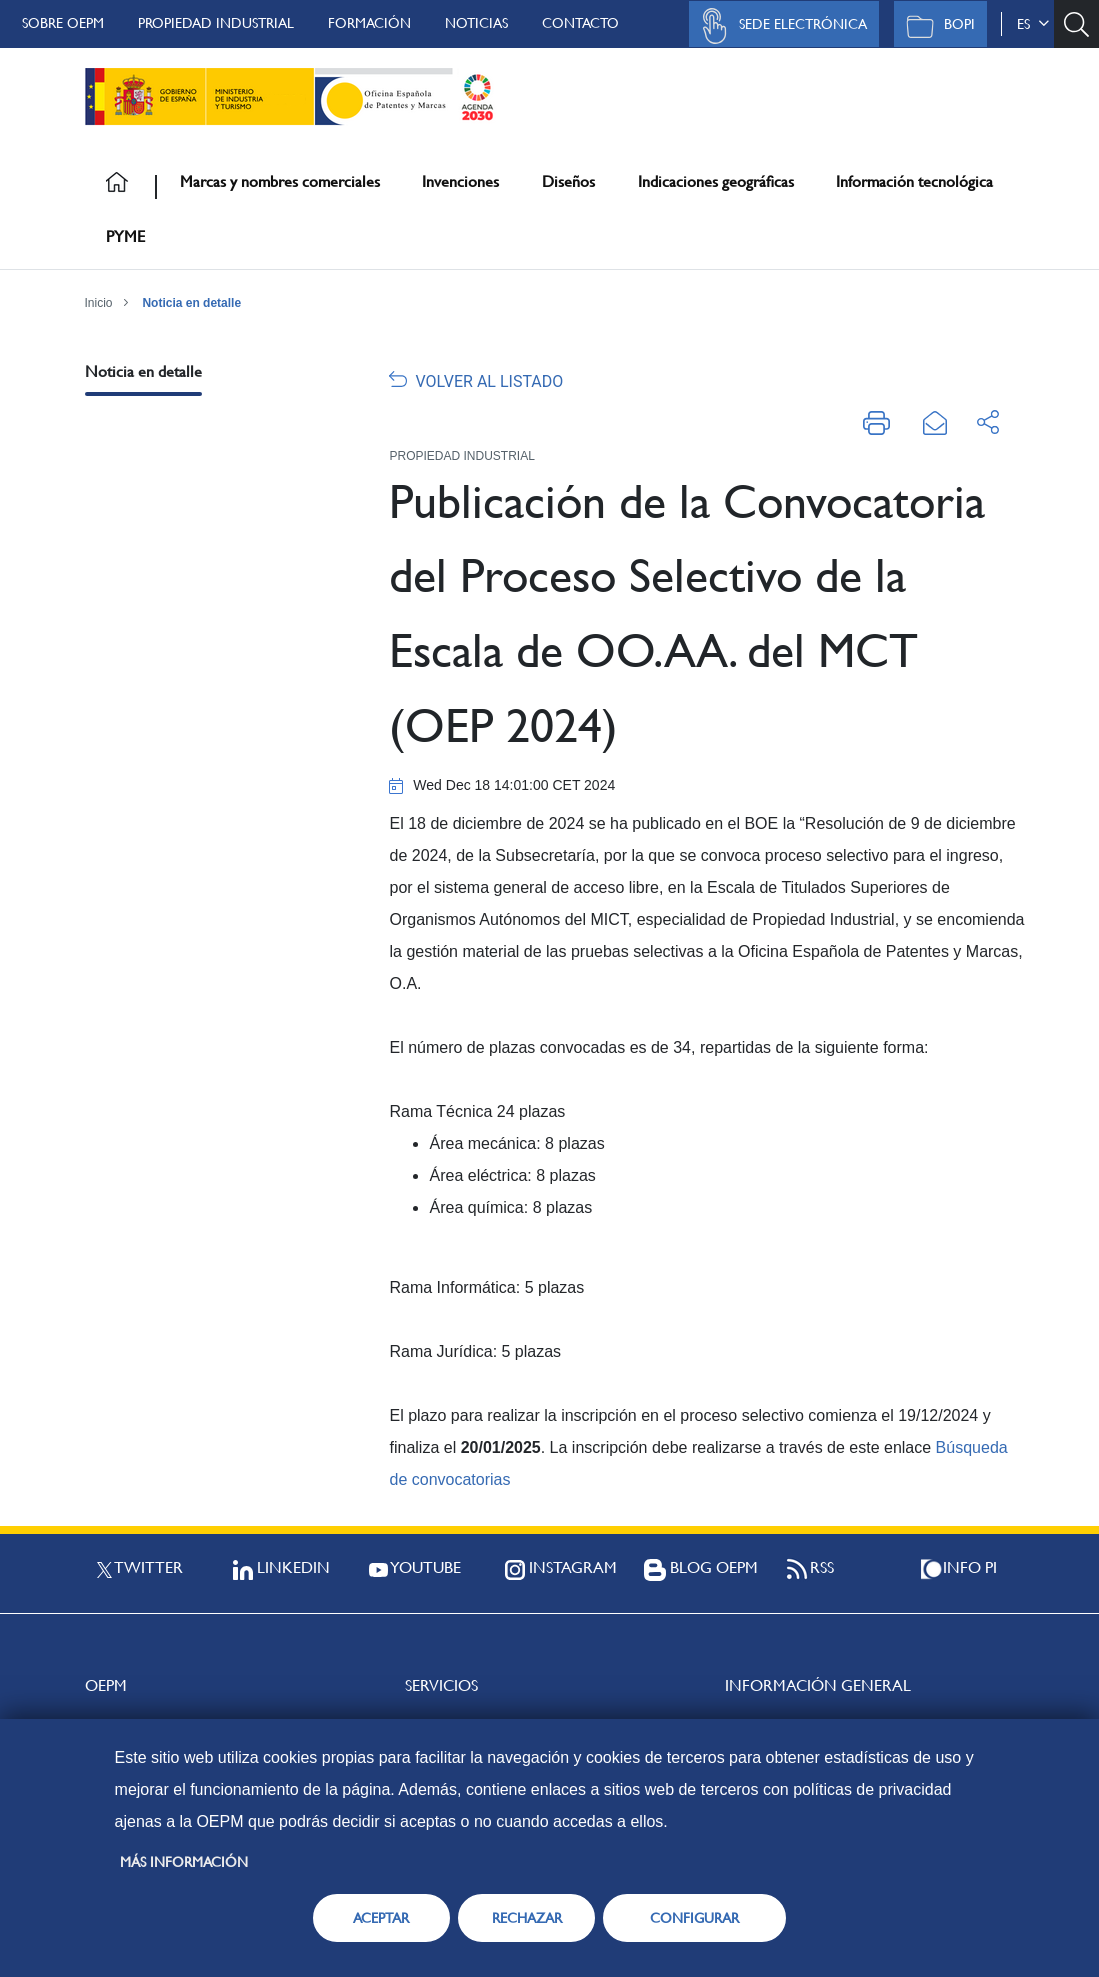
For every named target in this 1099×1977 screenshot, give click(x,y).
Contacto (580, 23)
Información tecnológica (914, 181)
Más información (184, 1862)
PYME (125, 236)
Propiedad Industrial (216, 23)
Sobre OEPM (63, 23)
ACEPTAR (381, 1918)
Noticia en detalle (191, 303)
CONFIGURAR (694, 1918)
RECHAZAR (527, 1918)
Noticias (476, 23)
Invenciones (460, 181)
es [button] (1033, 24)
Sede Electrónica (779, 26)
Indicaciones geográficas (716, 181)
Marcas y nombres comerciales (280, 181)
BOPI (935, 26)
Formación (369, 23)
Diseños (568, 181)
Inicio (99, 303)
